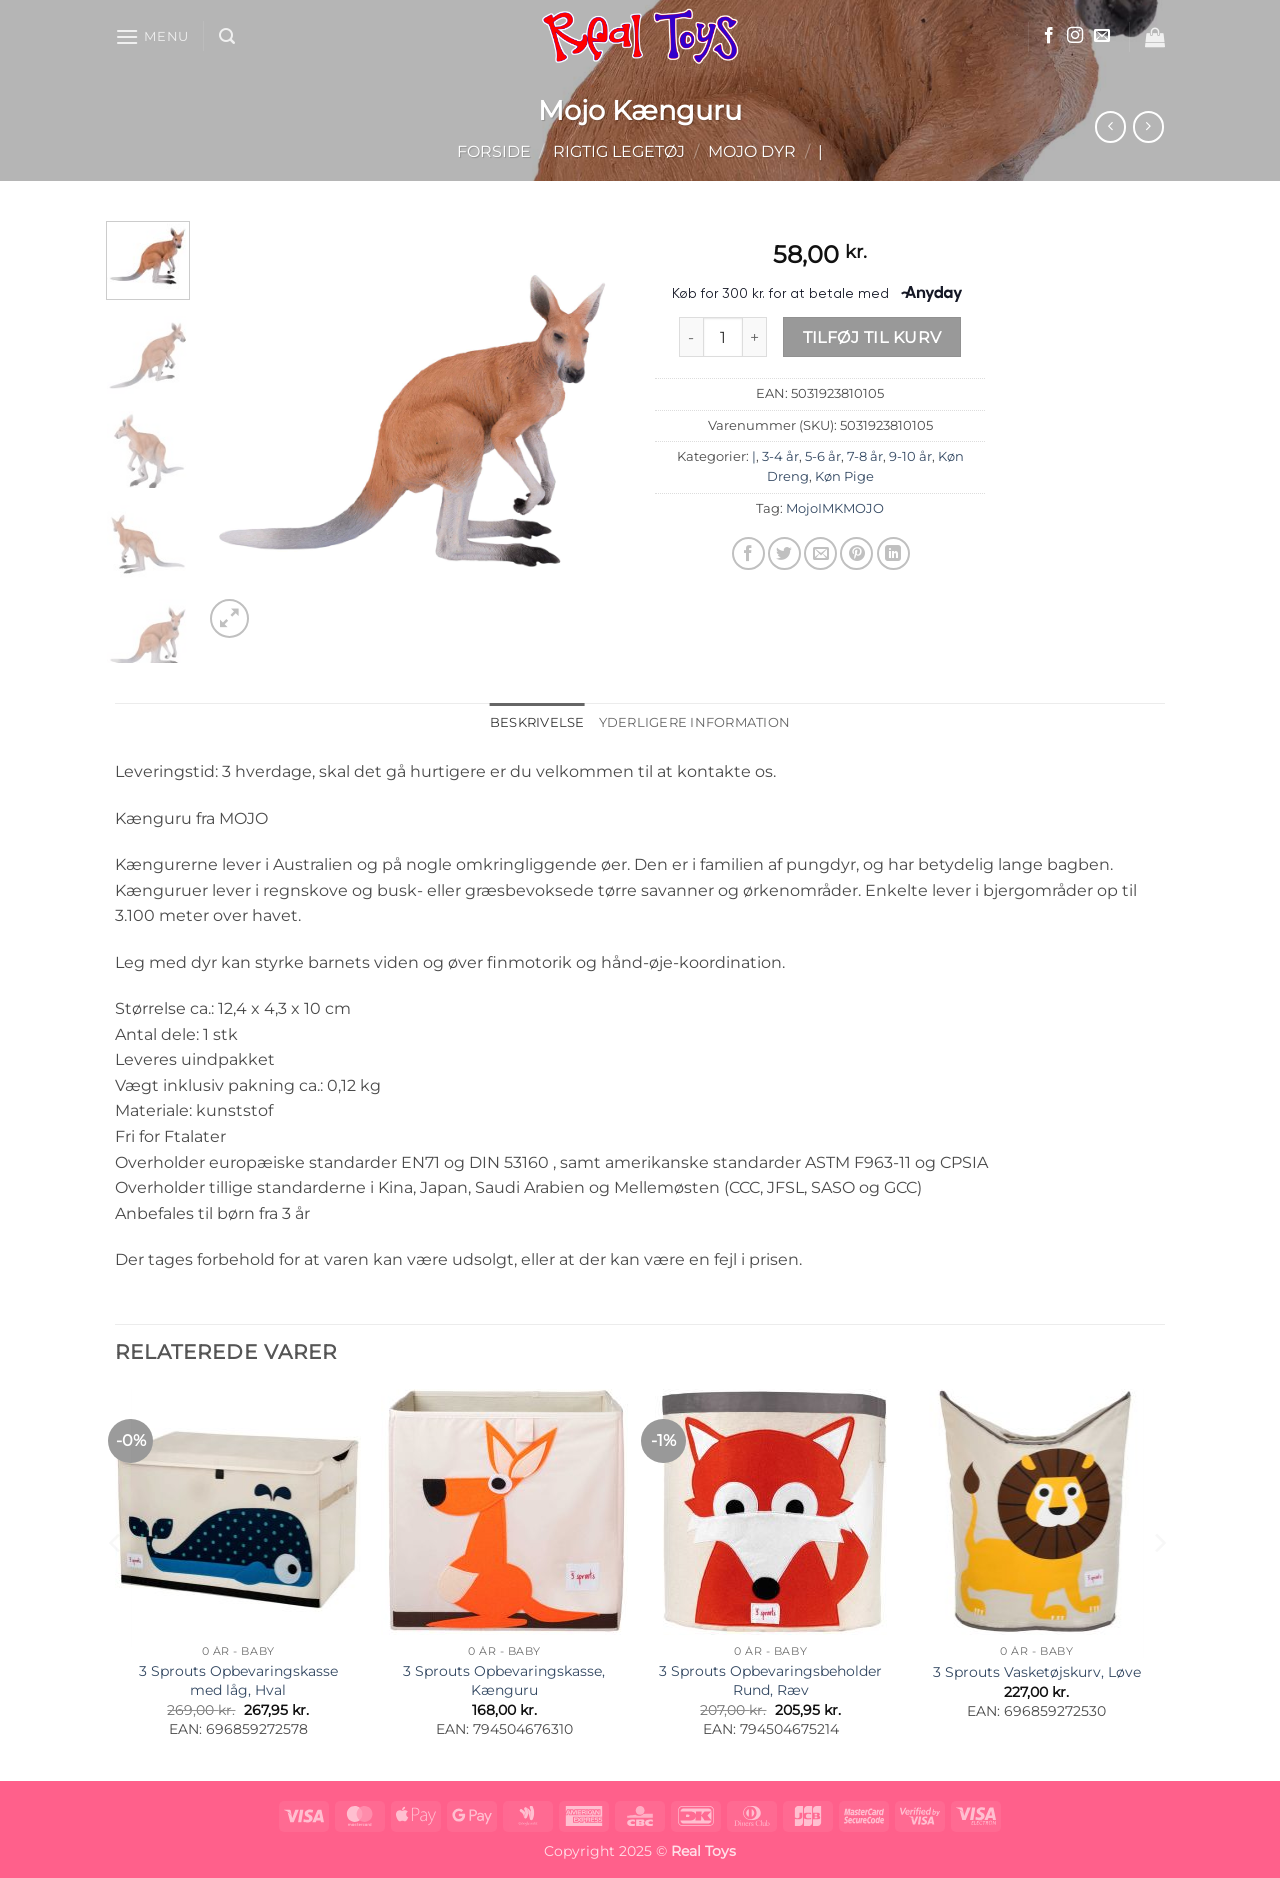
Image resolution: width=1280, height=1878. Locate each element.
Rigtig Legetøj (619, 151)
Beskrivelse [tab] (537, 722)
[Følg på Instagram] (1075, 36)
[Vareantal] (723, 337)
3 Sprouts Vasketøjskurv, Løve (1037, 1672)
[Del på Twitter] (784, 553)
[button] (152, 36)
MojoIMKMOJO (835, 508)
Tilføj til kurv (872, 337)
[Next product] (1110, 126)
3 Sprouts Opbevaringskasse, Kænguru (504, 1680)
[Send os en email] (1102, 36)
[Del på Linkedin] (893, 553)
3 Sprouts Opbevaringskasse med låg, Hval (238, 1680)
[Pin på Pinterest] (856, 553)
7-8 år (865, 456)
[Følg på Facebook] (1049, 36)
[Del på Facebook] (748, 553)
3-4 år (780, 456)
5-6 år (823, 456)
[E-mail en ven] (820, 553)
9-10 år (910, 456)
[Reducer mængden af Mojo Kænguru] (691, 337)
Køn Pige (844, 476)
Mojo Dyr (752, 151)
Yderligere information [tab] (695, 722)
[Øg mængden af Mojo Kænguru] (755, 337)
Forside (494, 151)
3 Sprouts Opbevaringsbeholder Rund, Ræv (770, 1680)
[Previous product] (1148, 126)
